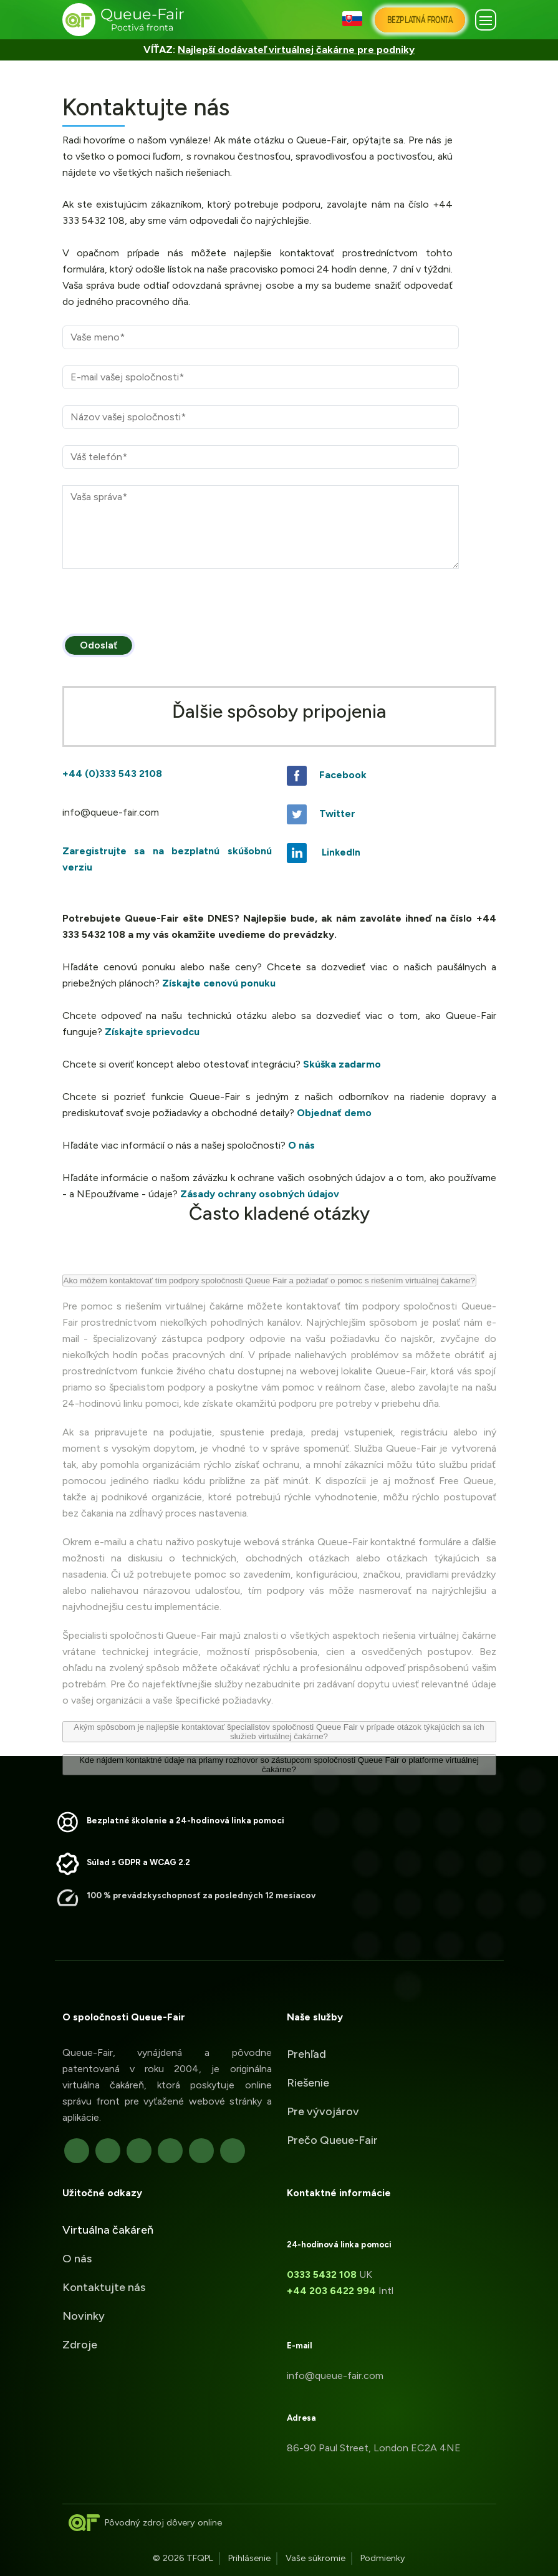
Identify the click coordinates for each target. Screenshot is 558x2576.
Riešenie (308, 2068)
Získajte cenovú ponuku (219, 983)
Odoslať (98, 645)
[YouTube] (217, 2150)
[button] (353, 20)
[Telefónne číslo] (260, 457)
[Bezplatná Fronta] (420, 19)
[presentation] (157, 609)
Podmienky (382, 2558)
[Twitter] (92, 2150)
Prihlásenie (249, 2558)
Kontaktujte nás (103, 2301)
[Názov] (260, 337)
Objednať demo (334, 1113)
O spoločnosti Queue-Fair (108, 2017)
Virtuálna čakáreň (107, 2244)
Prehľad (306, 2040)
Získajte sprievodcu (152, 1032)
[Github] (186, 2150)
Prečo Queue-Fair (332, 2126)
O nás (301, 1145)
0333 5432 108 (336, 2274)
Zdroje (79, 2359)
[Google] (124, 2150)
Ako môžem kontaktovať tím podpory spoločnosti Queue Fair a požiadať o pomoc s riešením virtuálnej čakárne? (269, 1302)
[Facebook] (61, 2150)
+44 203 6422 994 (345, 2291)
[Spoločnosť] (260, 417)
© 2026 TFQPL (183, 2558)
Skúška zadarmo (342, 1064)
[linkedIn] (155, 2150)
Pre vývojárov (323, 2097)
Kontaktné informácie (353, 2193)
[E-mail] (260, 377)
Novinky (83, 2330)
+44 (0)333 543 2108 (112, 773)
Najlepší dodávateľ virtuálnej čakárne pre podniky (296, 49)
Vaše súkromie (315, 2558)
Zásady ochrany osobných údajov (259, 1194)
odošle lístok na (169, 269)
